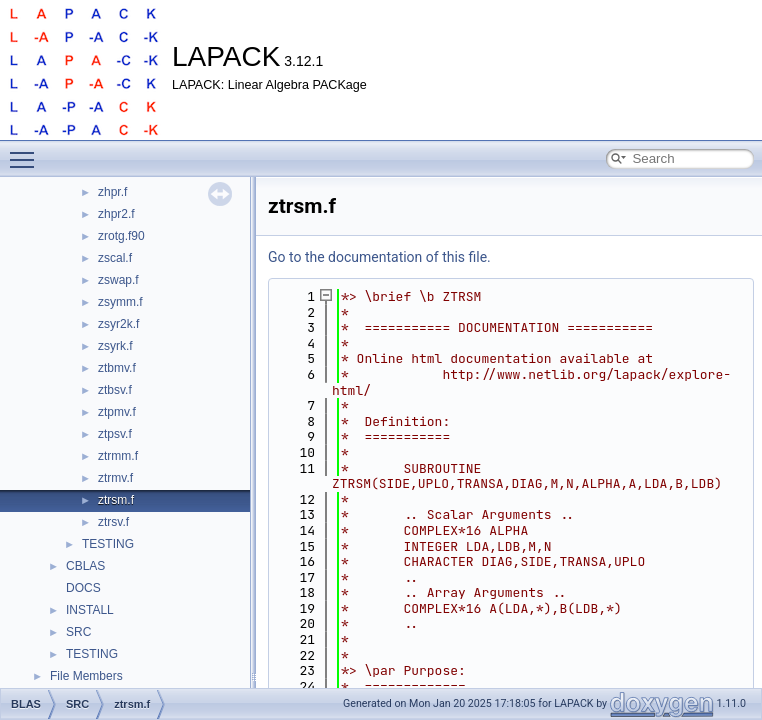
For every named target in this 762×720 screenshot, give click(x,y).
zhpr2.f (116, 214)
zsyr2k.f (118, 324)
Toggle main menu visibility (27, 151)
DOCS (83, 588)
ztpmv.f (117, 412)
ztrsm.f (116, 500)
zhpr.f (112, 192)
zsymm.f (120, 302)
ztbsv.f (115, 390)
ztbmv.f (117, 368)
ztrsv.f (113, 522)
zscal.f (115, 258)
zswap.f (118, 280)
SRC (78, 632)
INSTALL (90, 610)
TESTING (108, 544)
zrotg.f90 (121, 236)
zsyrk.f (115, 346)
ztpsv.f (115, 434)
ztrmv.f (115, 478)
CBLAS (85, 566)
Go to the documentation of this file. (379, 257)
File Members (86, 676)
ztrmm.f (118, 456)
